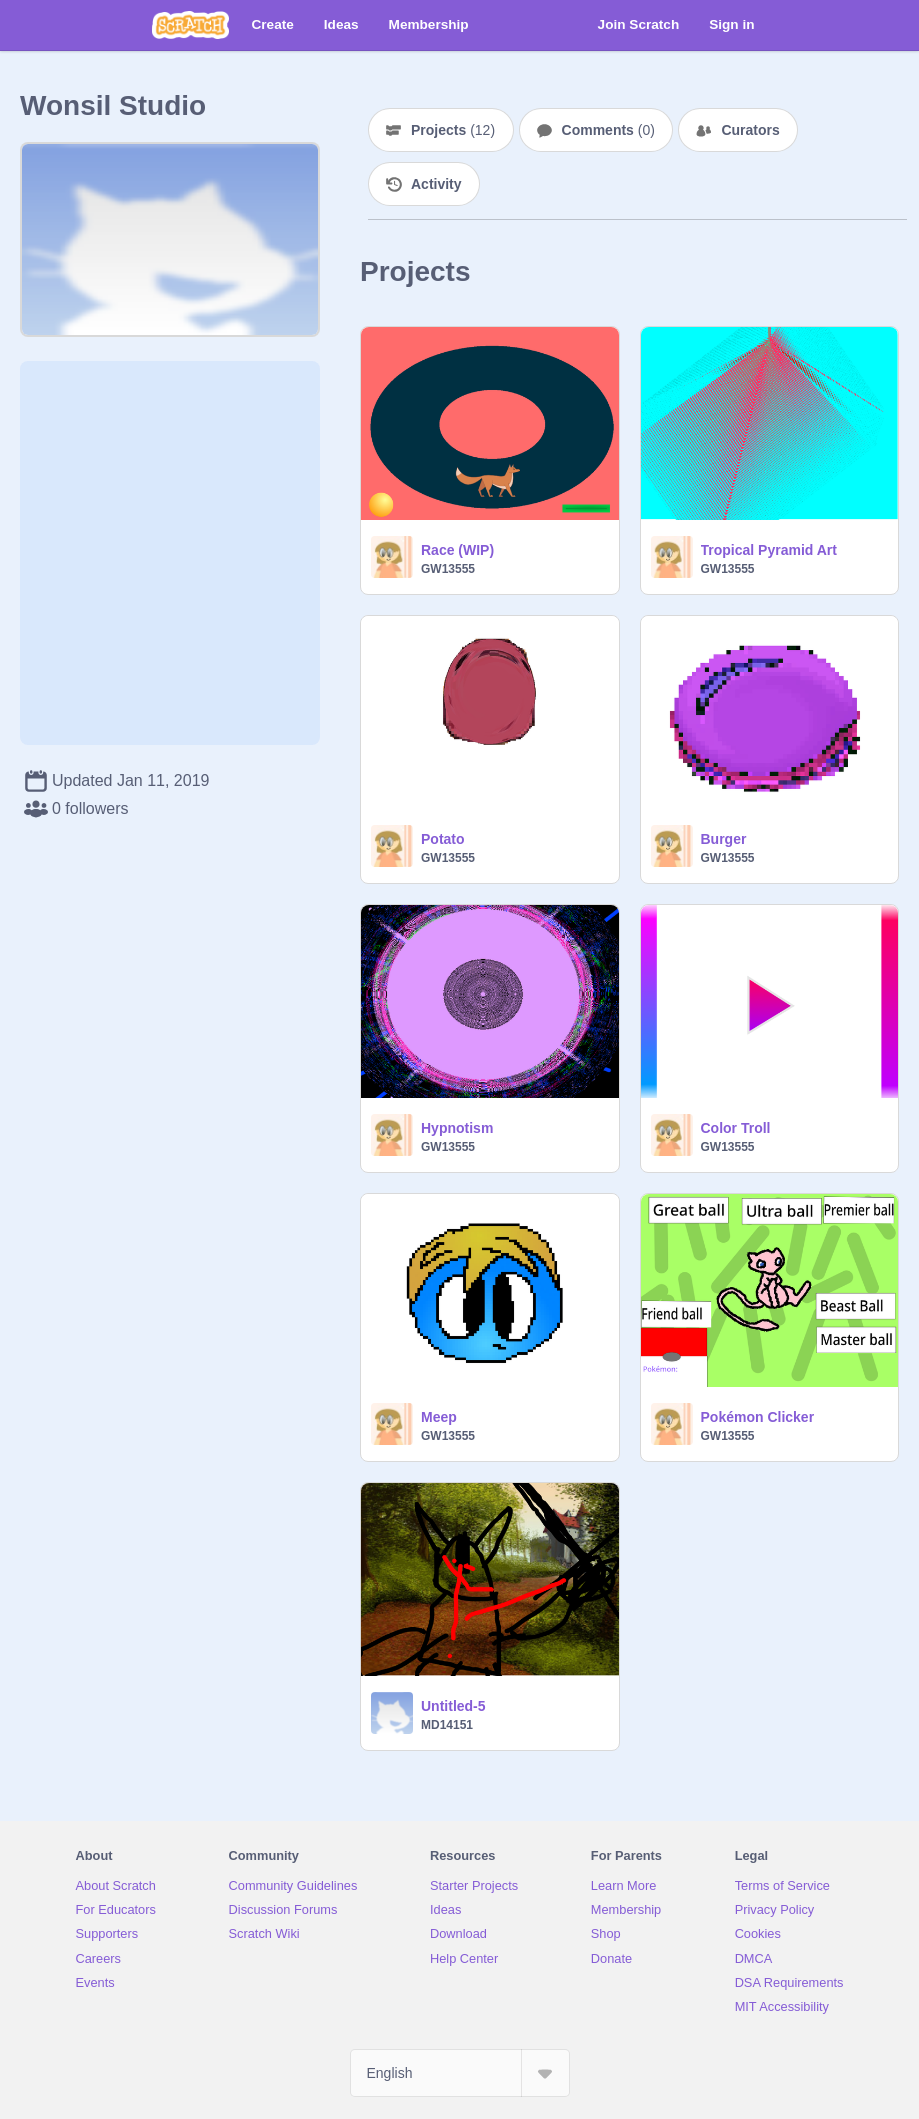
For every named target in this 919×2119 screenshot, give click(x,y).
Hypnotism (457, 1128)
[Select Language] (460, 2073)
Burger (724, 839)
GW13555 (448, 569)
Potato (443, 839)
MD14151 (447, 1725)
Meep (439, 1417)
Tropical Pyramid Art (769, 550)
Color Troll (736, 1128)
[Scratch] (190, 25)
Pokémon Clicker (758, 1417)
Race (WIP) (457, 550)
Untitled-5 (453, 1706)
